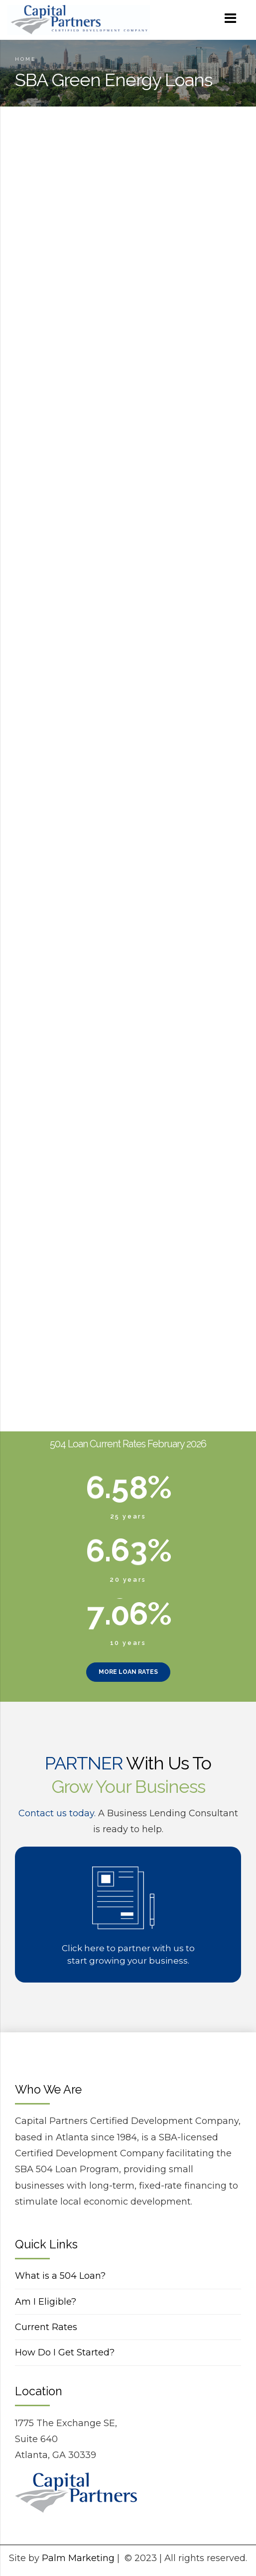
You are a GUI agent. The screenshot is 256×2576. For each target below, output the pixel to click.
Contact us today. (57, 1813)
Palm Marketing (78, 2558)
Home (25, 59)
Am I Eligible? (45, 2301)
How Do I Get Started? (65, 2352)
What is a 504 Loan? (60, 2275)
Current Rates (46, 2327)
